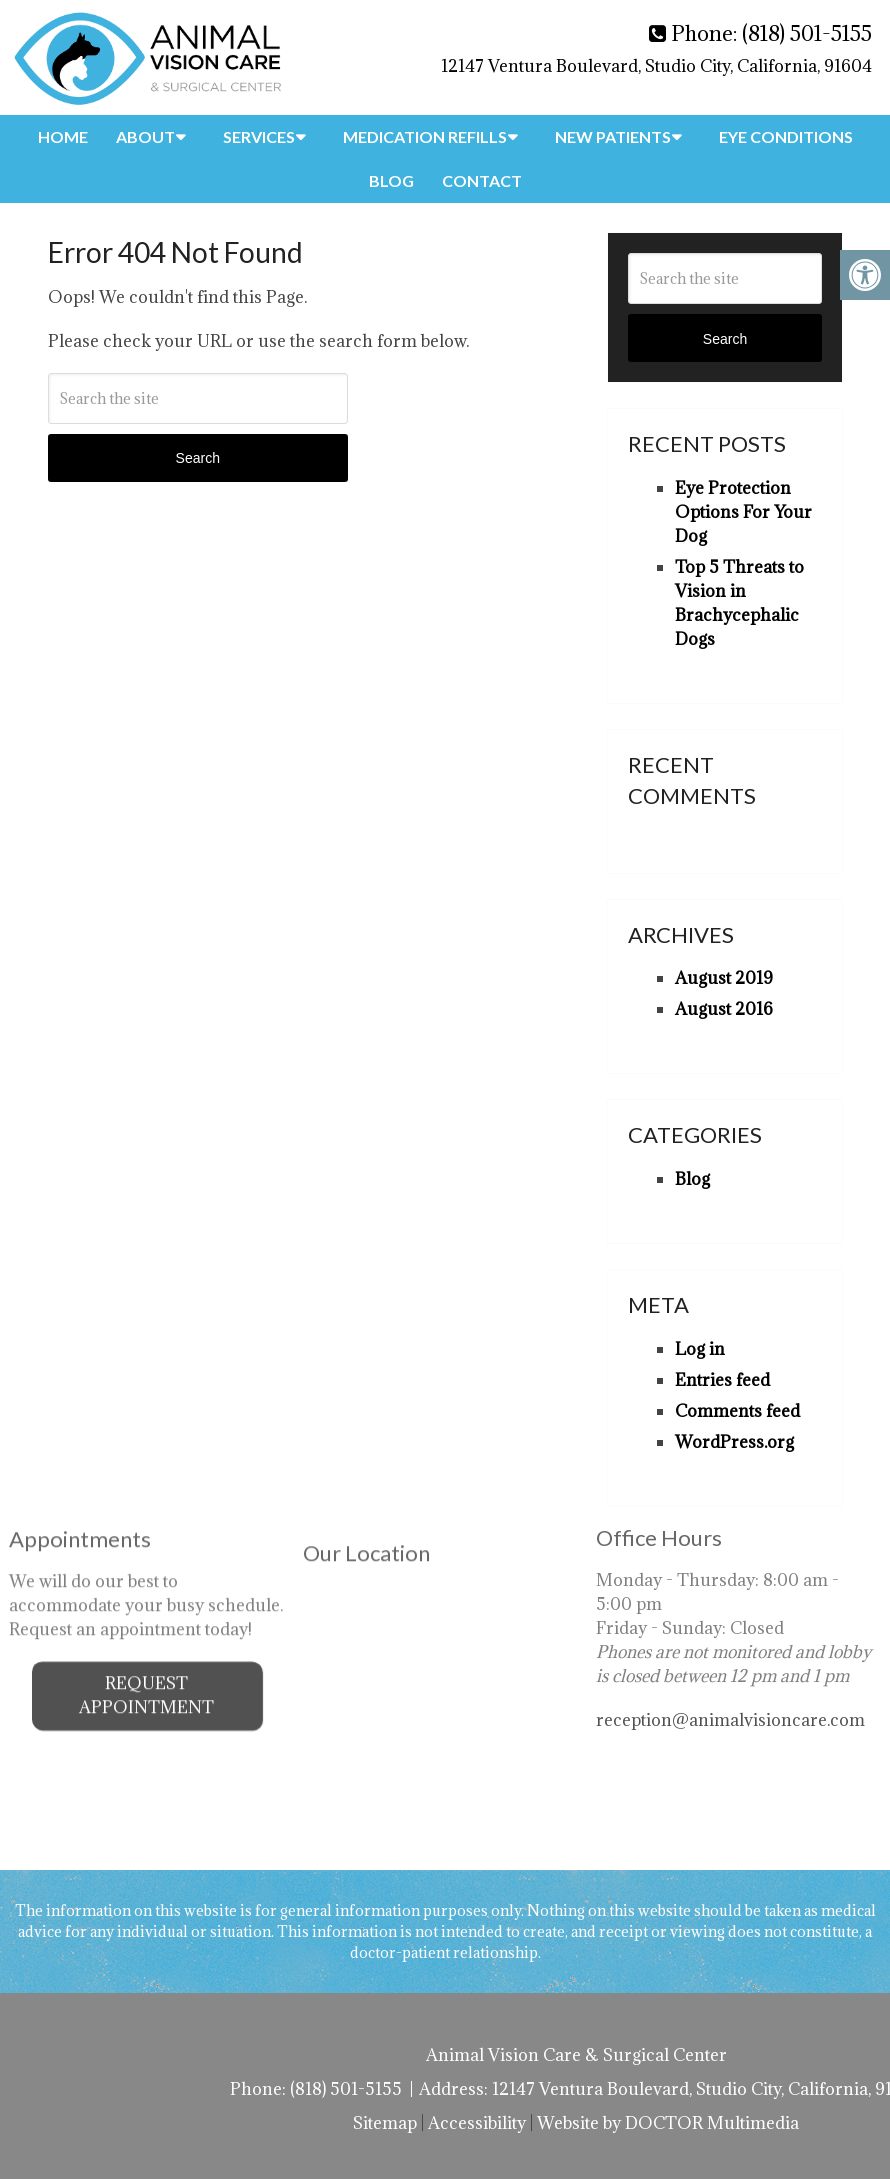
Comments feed (737, 1411)
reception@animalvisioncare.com (730, 1662)
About (145, 136)
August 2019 (724, 978)
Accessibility (477, 2123)
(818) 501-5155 (807, 33)
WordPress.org (734, 1442)
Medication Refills (425, 136)
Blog (391, 180)
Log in (700, 1349)
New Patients (613, 136)
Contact (482, 180)
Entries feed (722, 1380)
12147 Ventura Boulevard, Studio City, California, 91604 (656, 66)
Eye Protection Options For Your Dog (743, 512)
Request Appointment (146, 1638)
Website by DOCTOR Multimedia (668, 2123)
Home (63, 136)
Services (259, 136)
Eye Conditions (786, 136)
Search (198, 458)
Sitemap (385, 2123)
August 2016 (724, 1009)
